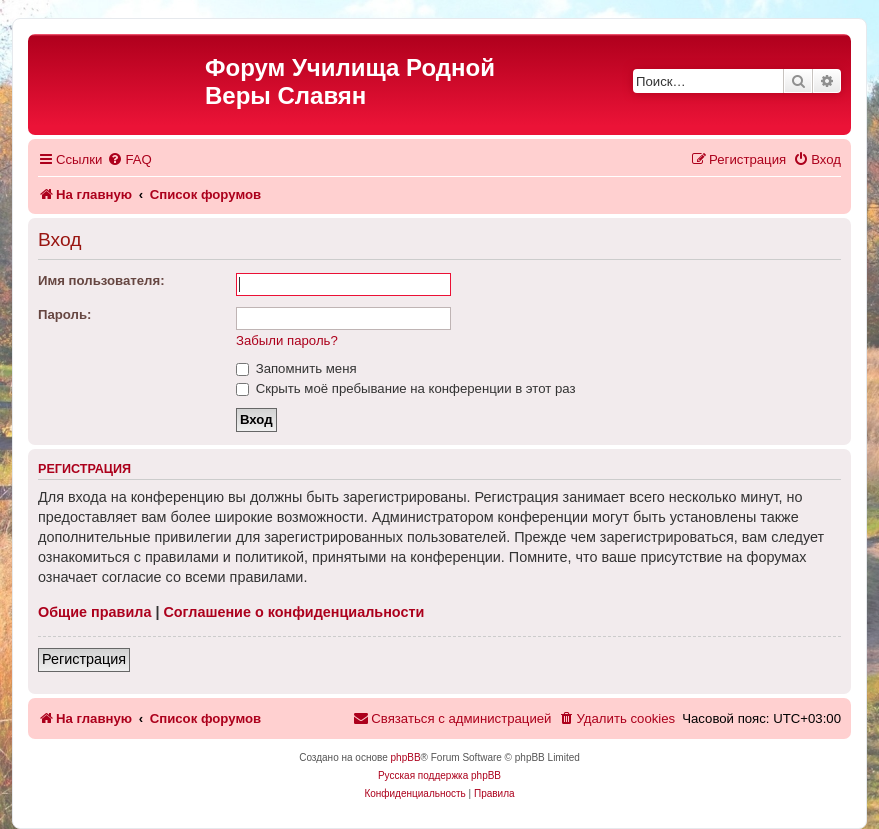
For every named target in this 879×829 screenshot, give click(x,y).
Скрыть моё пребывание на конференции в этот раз (406, 388)
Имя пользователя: (101, 280)
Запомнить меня (296, 368)
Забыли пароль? (287, 340)
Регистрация (84, 659)
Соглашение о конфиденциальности (293, 612)
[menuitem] (129, 159)
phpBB (406, 757)
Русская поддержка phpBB (439, 775)
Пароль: (64, 314)
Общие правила (94, 612)
